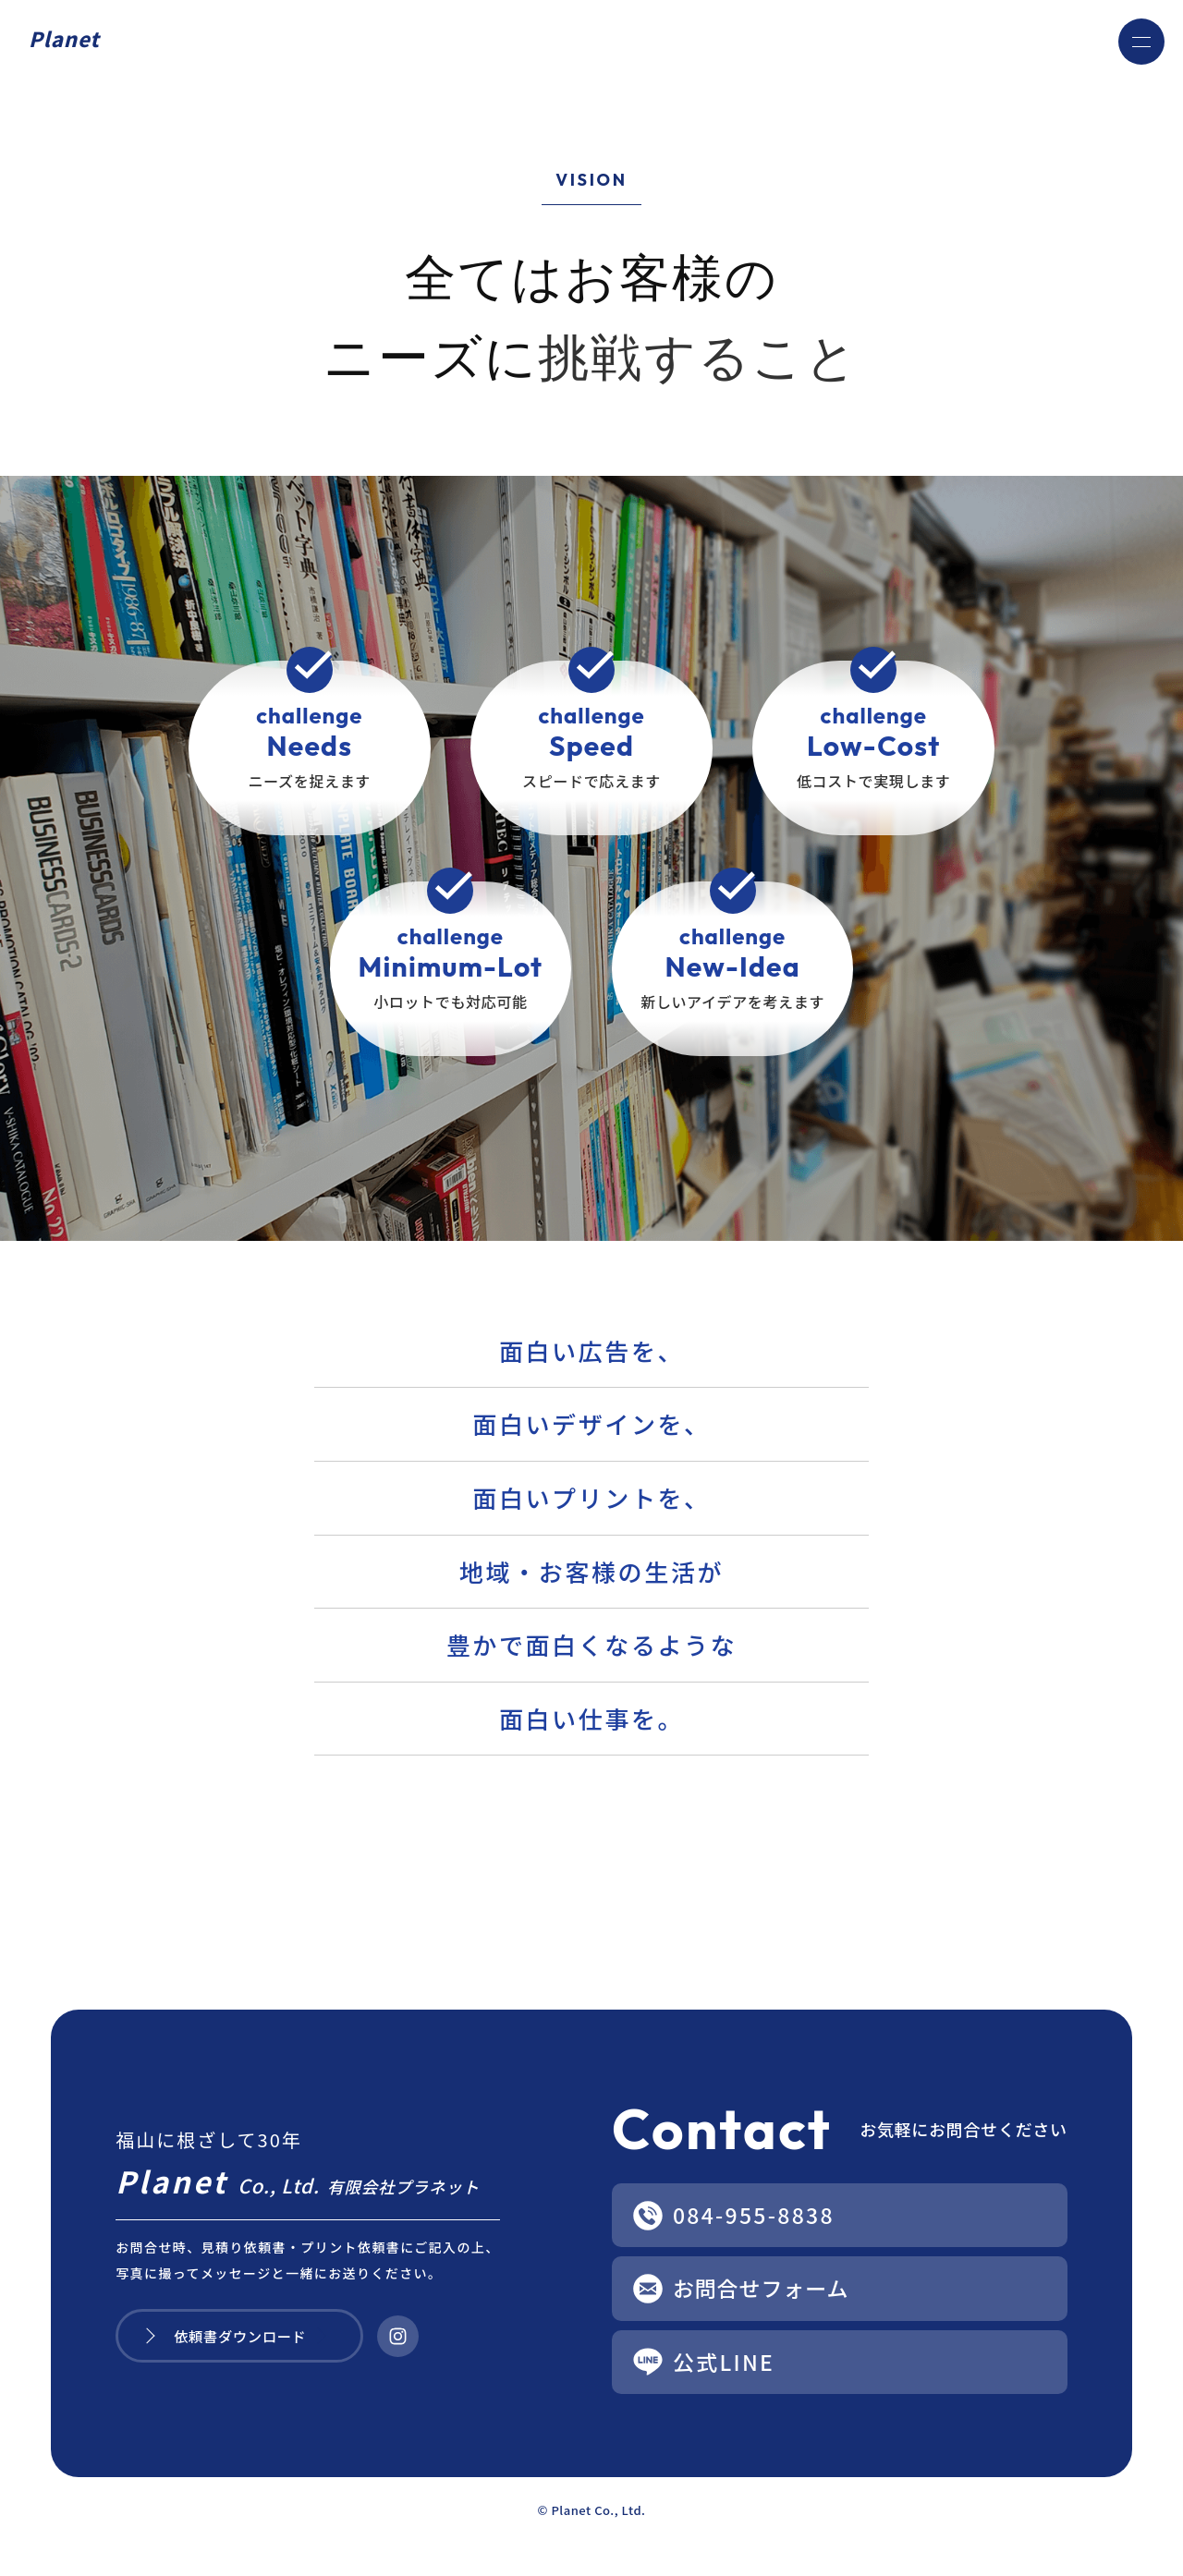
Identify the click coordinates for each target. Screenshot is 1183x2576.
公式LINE (726, 2365)
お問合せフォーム (765, 2290)
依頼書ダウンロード (243, 2338)
